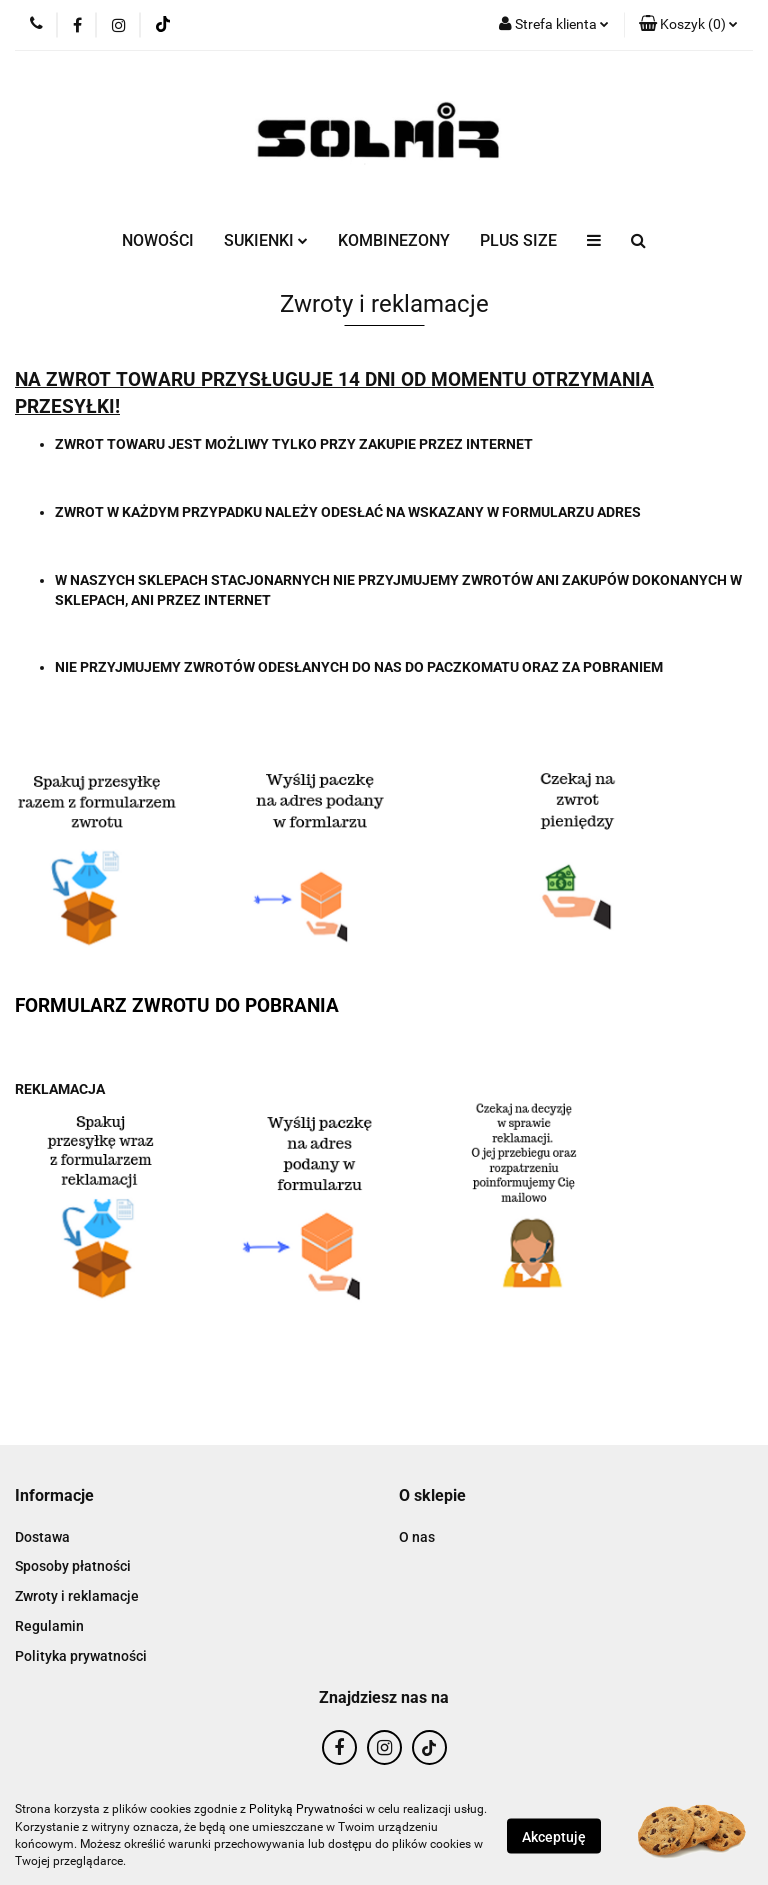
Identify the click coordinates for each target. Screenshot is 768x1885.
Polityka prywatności (81, 1656)
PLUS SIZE (518, 240)
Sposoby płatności (73, 1566)
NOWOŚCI (158, 240)
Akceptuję (554, 1836)
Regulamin (49, 1626)
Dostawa (42, 1537)
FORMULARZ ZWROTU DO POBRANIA (177, 1006)
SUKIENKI (266, 240)
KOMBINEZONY (394, 240)
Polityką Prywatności (306, 1809)
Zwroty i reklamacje (77, 1596)
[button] (688, 25)
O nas (417, 1537)
